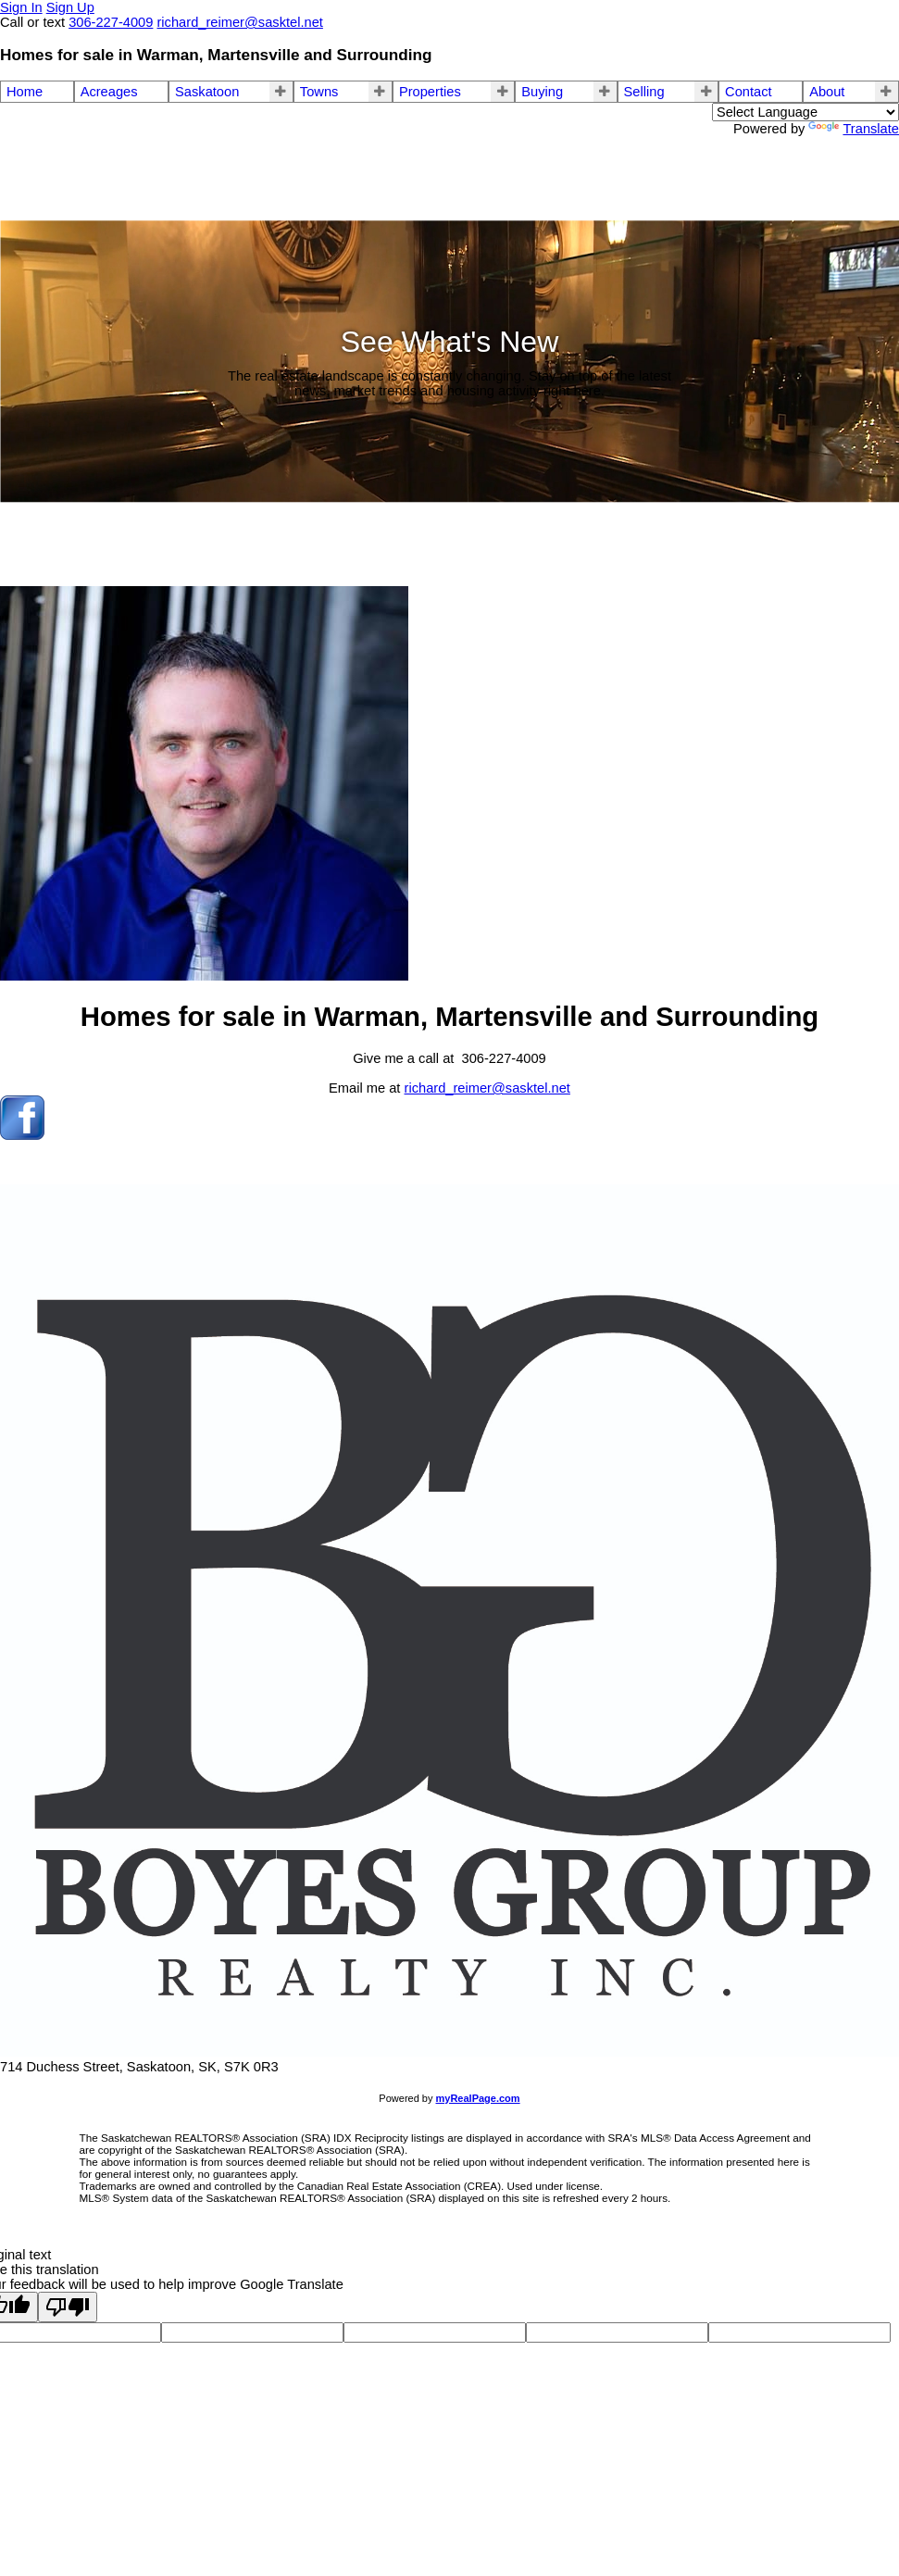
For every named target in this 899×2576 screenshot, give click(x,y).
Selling (644, 91)
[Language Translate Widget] (805, 112)
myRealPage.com (478, 2098)
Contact (748, 91)
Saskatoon (207, 91)
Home (24, 91)
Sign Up (70, 7)
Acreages (109, 91)
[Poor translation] (67, 2307)
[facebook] (22, 1135)
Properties (430, 91)
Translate (853, 128)
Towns (319, 91)
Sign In (21, 7)
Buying (542, 91)
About (826, 91)
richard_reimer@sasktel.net (487, 1088)
